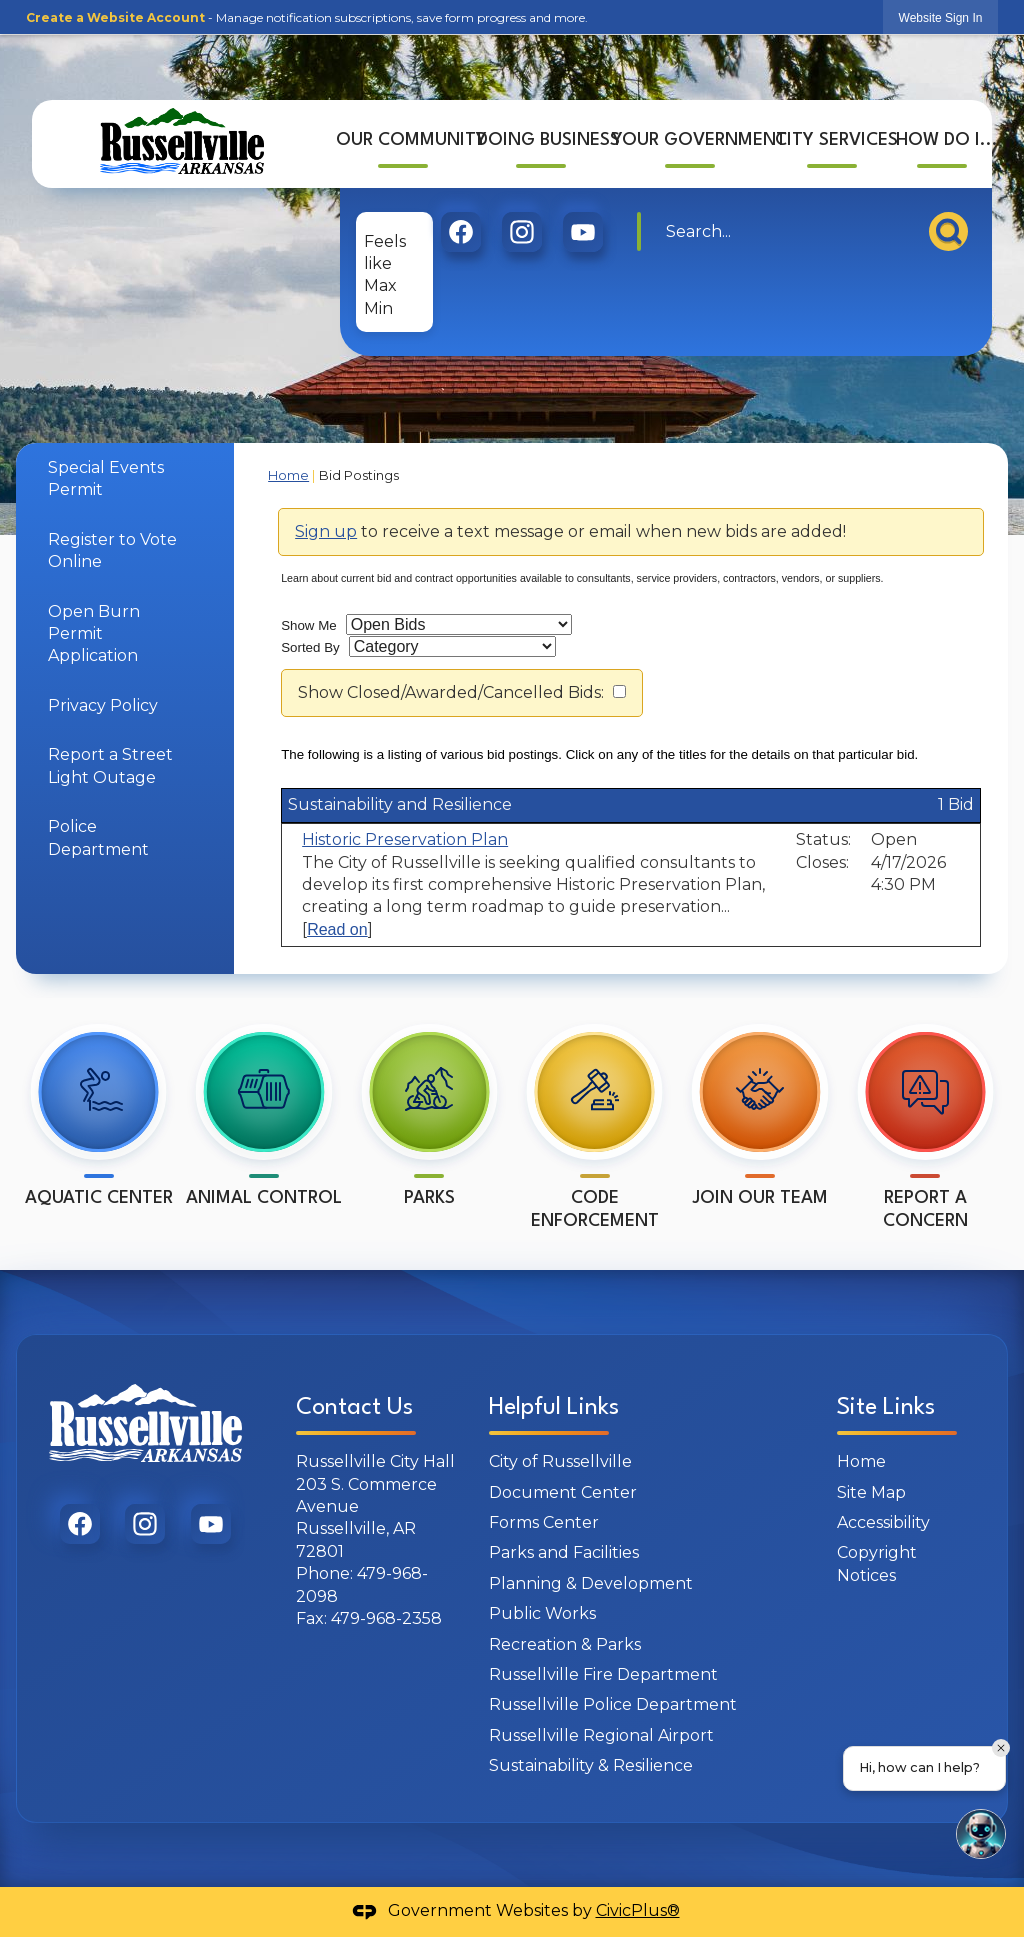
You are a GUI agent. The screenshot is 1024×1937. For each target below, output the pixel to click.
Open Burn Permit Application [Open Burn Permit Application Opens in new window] (94, 634)
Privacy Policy (103, 705)
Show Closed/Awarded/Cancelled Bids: (451, 692)
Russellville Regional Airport (601, 1735)
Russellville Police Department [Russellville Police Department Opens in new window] (613, 1704)
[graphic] (461, 226)
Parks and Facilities (564, 1552)
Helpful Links (554, 1408)
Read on (337, 929)
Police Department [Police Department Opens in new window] (98, 837)
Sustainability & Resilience (591, 1765)
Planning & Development (591, 1583)
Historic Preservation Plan (405, 839)
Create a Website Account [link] (115, 17)
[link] (941, 17)
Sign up (326, 531)
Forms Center (544, 1522)
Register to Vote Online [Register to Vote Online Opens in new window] (112, 550)
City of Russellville (560, 1461)
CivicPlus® (638, 1910)
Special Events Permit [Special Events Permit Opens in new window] (106, 478)
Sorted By (310, 647)
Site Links (886, 1408)
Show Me (309, 625)
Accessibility (883, 1522)
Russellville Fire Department (603, 1674)
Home (288, 475)
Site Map (871, 1492)
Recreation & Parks (565, 1644)
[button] (948, 225)
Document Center (563, 1492)
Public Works (542, 1613)
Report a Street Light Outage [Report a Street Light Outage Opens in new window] (110, 765)
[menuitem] (404, 137)
